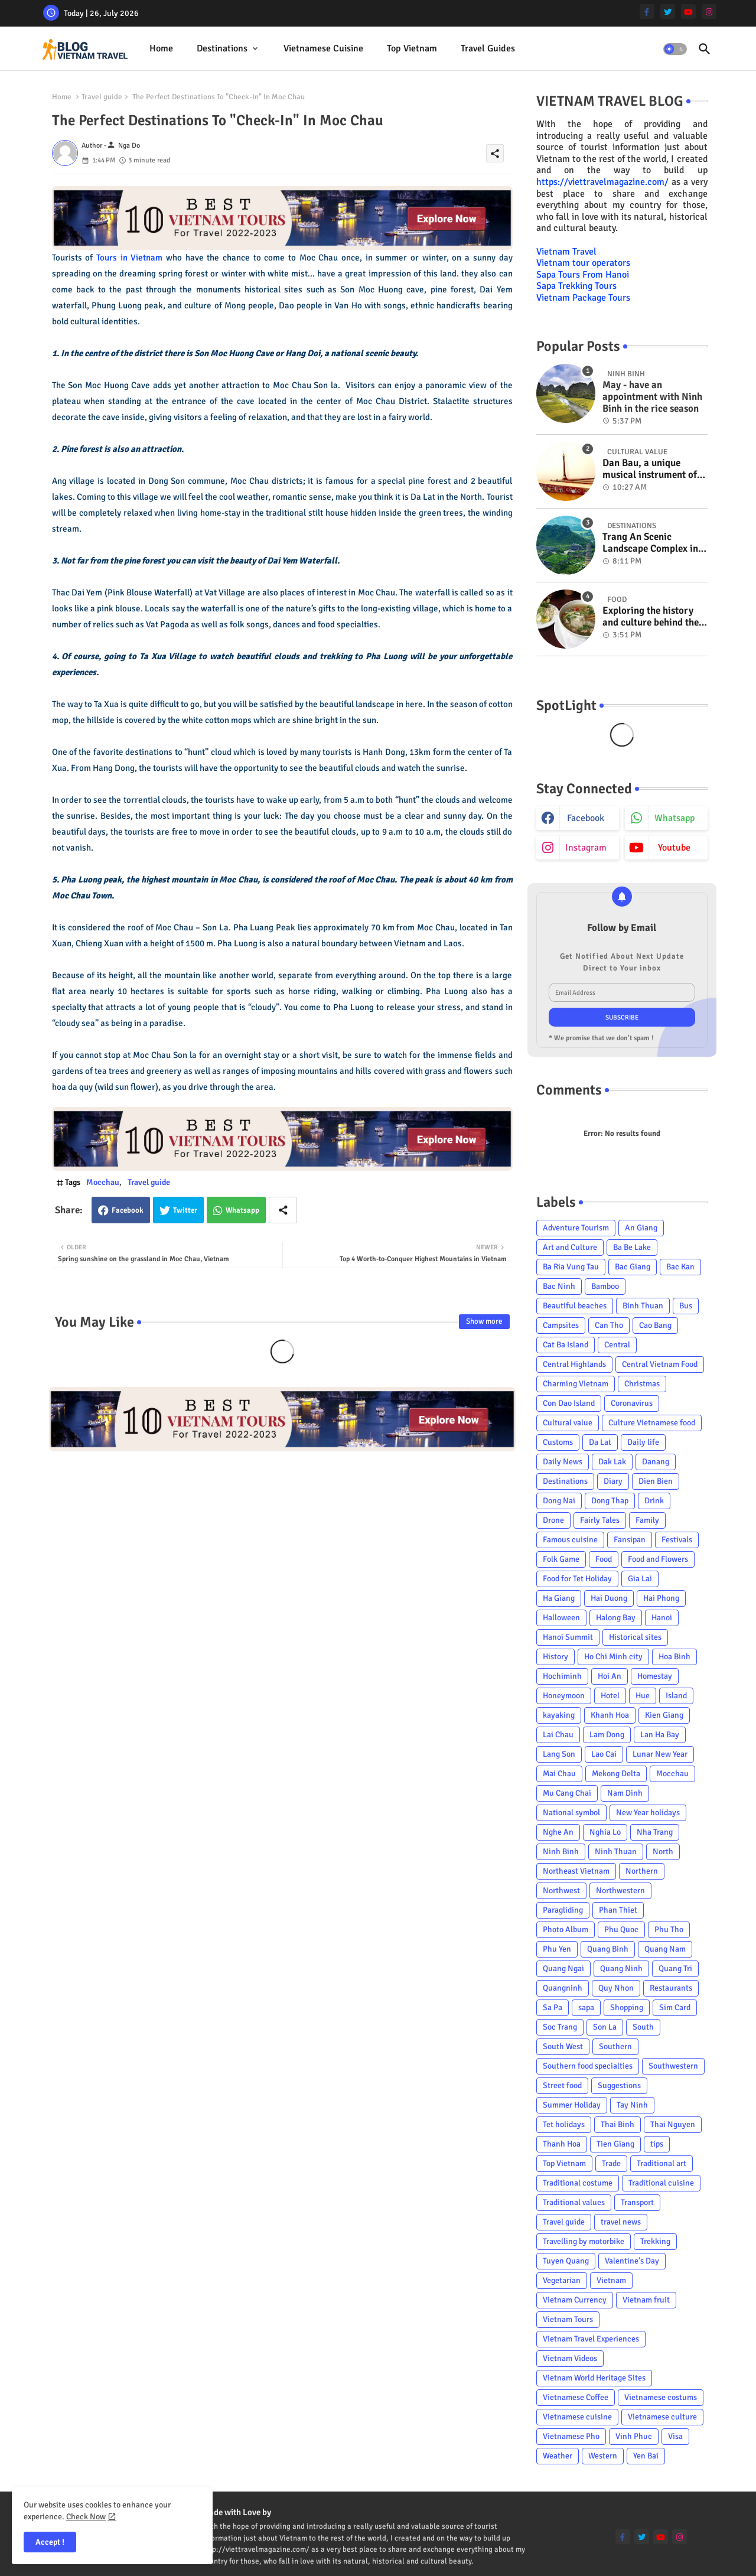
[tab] (161, 49)
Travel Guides (488, 48)
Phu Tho (668, 1929)
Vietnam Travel (566, 252)
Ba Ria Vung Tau (571, 1267)
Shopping (626, 2007)
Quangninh (562, 1988)
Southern (615, 2046)
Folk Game (561, 1559)
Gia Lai (640, 1579)
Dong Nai (559, 1501)
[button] (675, 49)
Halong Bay (616, 1618)
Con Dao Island (569, 1403)
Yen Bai (646, 2456)
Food (603, 1559)
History (555, 1657)
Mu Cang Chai (567, 1793)
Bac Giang (632, 1267)
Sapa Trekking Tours (576, 286)
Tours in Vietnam (129, 257)
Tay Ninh (632, 2105)
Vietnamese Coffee (575, 2397)
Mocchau (102, 1182)
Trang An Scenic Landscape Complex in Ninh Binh (650, 543)
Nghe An (558, 1832)
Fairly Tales (600, 1520)
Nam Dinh (625, 1793)
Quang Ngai (563, 1968)
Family (647, 1520)
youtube (674, 848)
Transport (637, 2202)
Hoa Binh (674, 1657)
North (663, 1851)
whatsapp (674, 818)
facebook (585, 818)
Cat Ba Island (565, 1345)
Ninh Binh (561, 1851)
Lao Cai (604, 1754)
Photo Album (565, 1929)
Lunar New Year (660, 1754)
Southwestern (673, 2066)
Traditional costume (577, 2183)
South (643, 2027)
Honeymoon (564, 1696)
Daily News (562, 1462)
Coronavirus (632, 1403)
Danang (655, 1462)
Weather (557, 2456)
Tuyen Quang (566, 2261)
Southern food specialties (588, 2066)
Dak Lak (612, 1462)
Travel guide (102, 97)
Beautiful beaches (575, 1306)
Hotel (610, 1696)
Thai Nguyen (672, 2124)
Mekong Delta (616, 1774)
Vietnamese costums (660, 2397)
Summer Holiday (572, 2105)
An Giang (641, 1228)
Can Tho (609, 1325)
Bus (685, 1306)
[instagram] (709, 11)
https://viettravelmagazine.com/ (602, 182)
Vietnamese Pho (571, 2436)
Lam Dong (606, 1735)
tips (656, 2144)
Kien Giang (664, 1715)
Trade (611, 2163)
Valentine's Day (632, 2261)
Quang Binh (607, 1949)
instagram (586, 848)
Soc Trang (560, 2027)
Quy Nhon (616, 1988)
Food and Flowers (658, 1559)
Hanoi (661, 1618)
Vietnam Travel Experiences (591, 2339)
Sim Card (674, 2007)
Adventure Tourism (576, 1228)
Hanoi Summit (568, 1637)
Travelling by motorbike (583, 2241)
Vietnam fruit (646, 2300)
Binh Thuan (643, 1306)
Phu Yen (557, 1949)
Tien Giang (615, 2144)
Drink (654, 1501)
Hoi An (609, 1676)
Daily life (643, 1442)
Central (617, 1345)
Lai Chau (558, 1735)
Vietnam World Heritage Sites (594, 2378)
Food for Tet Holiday (577, 1579)
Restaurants (671, 1988)
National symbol (571, 1813)
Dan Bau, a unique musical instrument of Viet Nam (649, 469)
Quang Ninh (621, 1968)
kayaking (559, 1715)
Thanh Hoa (562, 2144)
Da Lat (600, 1442)
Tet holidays (564, 2124)
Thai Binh (617, 2124)
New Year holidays (648, 1813)
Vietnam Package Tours (583, 298)
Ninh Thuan (616, 1851)
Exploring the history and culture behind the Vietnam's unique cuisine (650, 617)
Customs (558, 1442)
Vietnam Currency (575, 2300)
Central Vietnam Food (660, 1364)
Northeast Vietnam (576, 1871)
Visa (675, 2436)
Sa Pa (552, 2007)
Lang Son (559, 1754)
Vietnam (611, 2280)
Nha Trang (655, 1832)
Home (161, 48)
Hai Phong (661, 1598)
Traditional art (661, 2163)
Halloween (561, 1618)
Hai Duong (609, 1598)
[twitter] (667, 11)
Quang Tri (675, 1968)
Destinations (222, 48)
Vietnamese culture (662, 2417)
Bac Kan (680, 1267)
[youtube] (688, 11)
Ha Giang (559, 1598)
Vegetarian (562, 2280)
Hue (643, 1696)
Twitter (185, 1210)
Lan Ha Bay (659, 1735)
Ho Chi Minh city (613, 1657)
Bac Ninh (559, 1286)
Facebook (128, 1210)
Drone (553, 1520)
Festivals (677, 1540)
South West (563, 2046)
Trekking (655, 2241)
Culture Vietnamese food (651, 1423)
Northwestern (620, 1890)
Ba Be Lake (632, 1247)
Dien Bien (655, 1481)
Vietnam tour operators (583, 263)
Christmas (642, 1384)
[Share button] (283, 1210)
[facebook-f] (647, 11)
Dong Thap (609, 1501)
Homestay (654, 1676)
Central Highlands (574, 1364)
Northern (641, 1871)
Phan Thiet (618, 1910)
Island (676, 1696)
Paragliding (563, 1910)
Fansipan (630, 1540)
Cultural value (567, 1423)
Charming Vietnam (575, 1384)
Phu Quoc (621, 1929)
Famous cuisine (570, 1540)
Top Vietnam (412, 48)
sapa (586, 2007)
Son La (605, 2027)
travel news (621, 2222)
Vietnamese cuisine (323, 48)
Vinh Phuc (633, 2436)
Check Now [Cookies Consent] (86, 2517)
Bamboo (605, 1286)
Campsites (561, 1325)
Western (602, 2456)
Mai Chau (559, 1774)
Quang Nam (665, 1949)
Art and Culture (570, 1247)
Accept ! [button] (49, 2542)
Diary (613, 1481)
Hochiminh (562, 1676)
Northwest (561, 1890)
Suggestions (619, 2085)
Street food (562, 2085)
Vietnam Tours (568, 2319)
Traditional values (574, 2202)
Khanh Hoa (610, 1715)
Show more (484, 1321)
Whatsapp (242, 1210)
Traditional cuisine (661, 2183)
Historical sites (635, 1637)
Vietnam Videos (570, 2358)
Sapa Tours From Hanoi (582, 275)
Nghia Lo (605, 1832)
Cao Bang (655, 1325)
